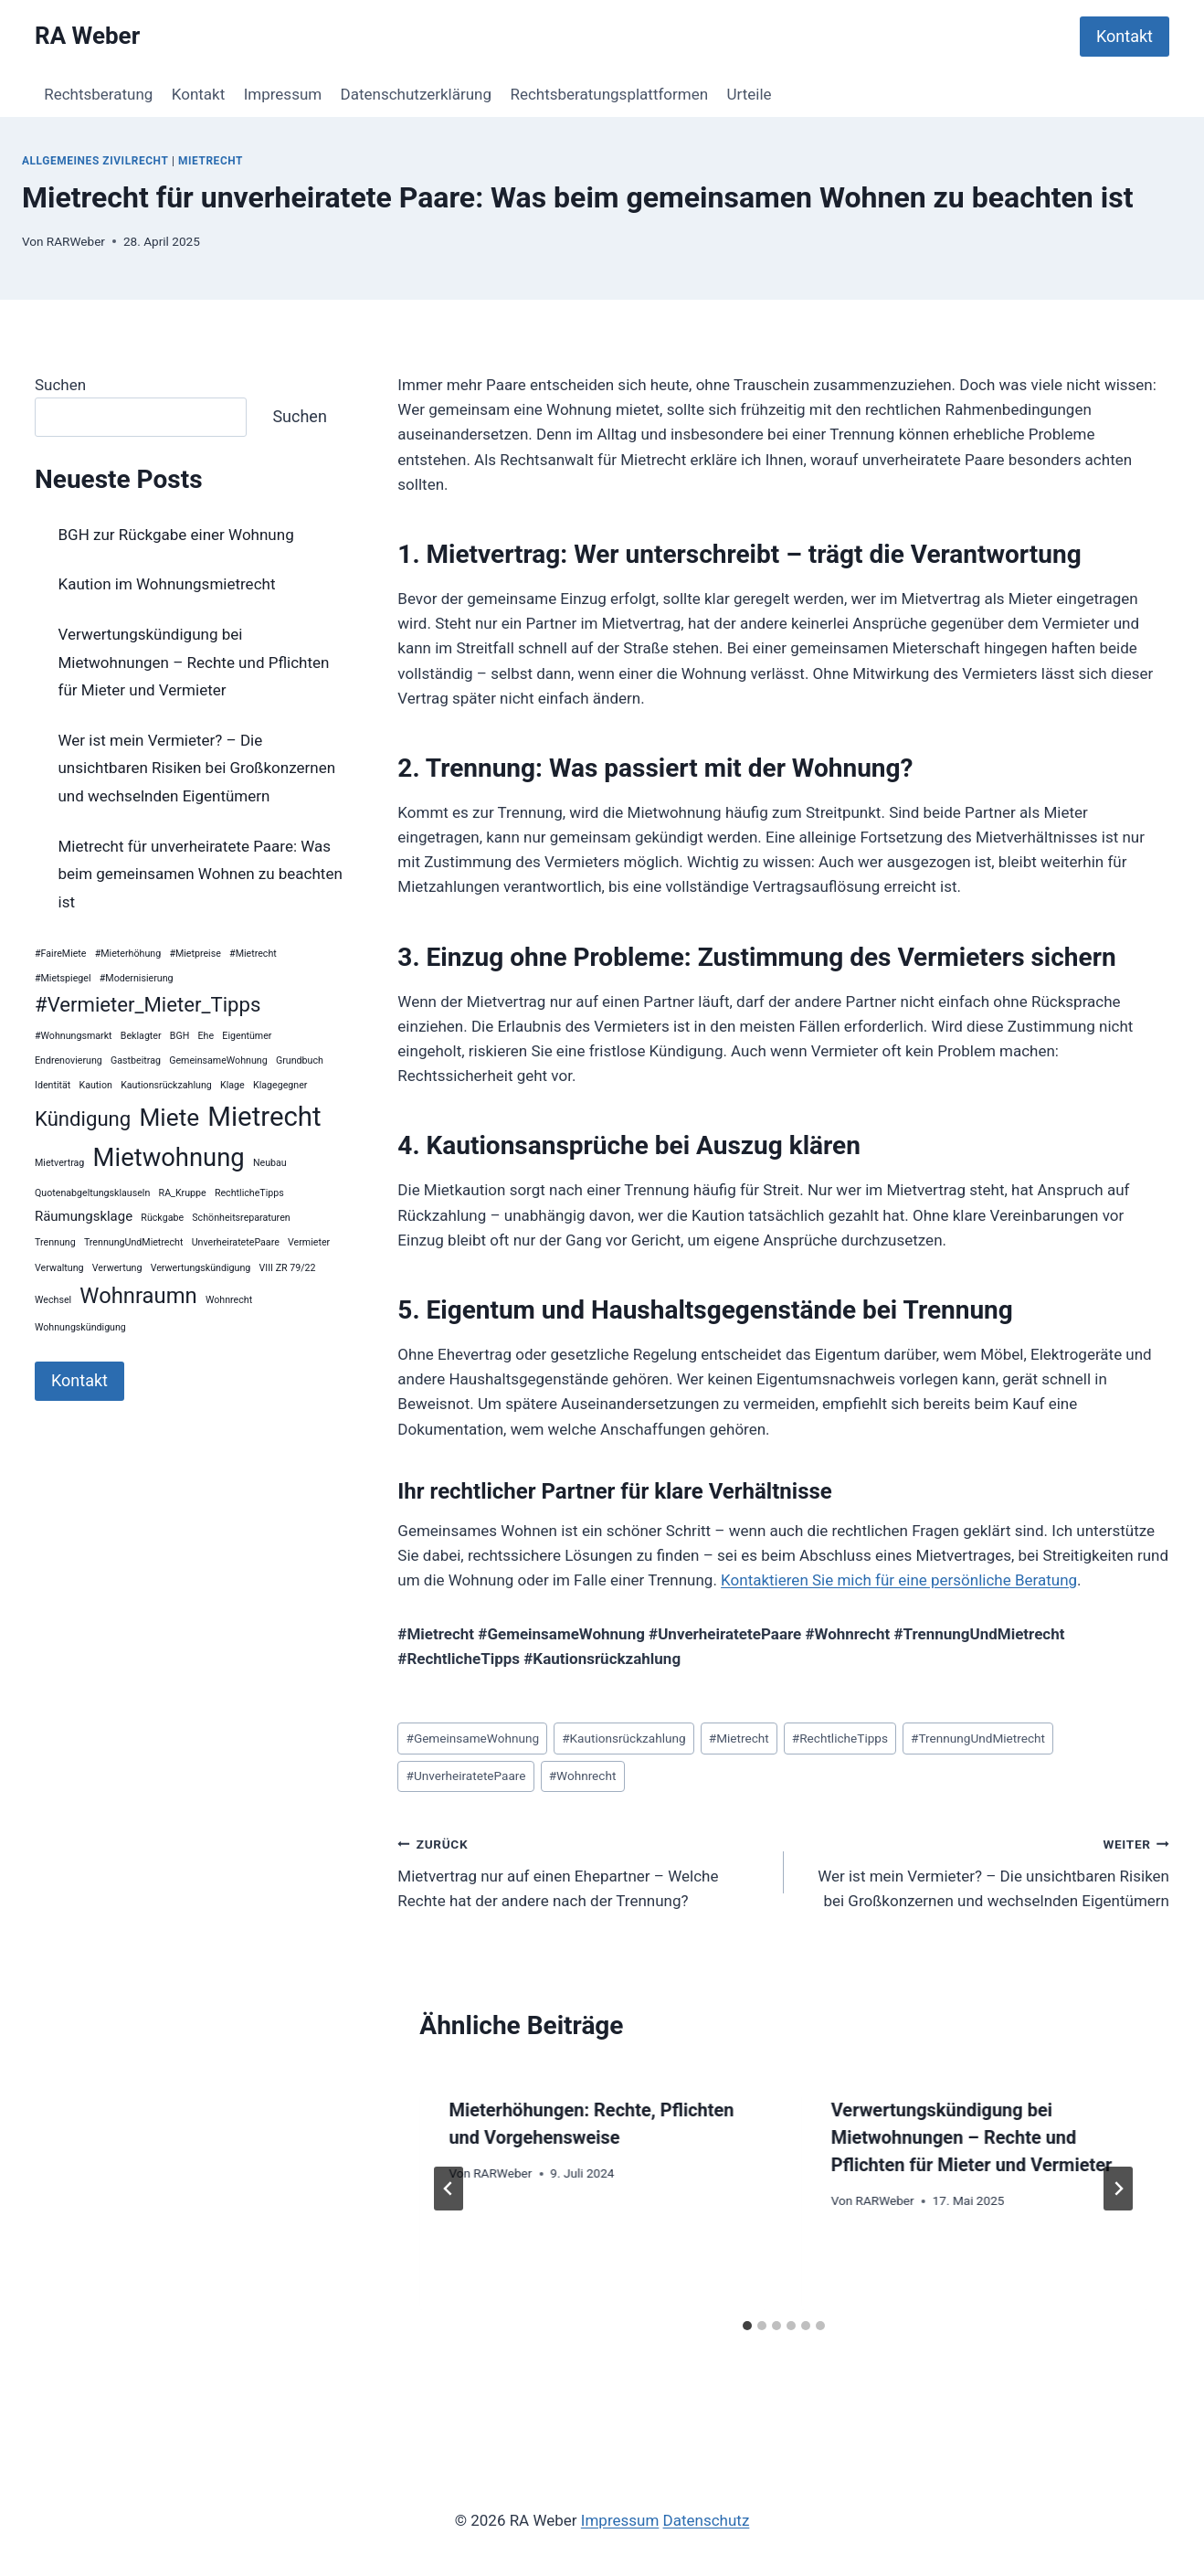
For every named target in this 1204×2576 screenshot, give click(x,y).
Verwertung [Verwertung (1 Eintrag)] (117, 1268)
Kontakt (1124, 36)
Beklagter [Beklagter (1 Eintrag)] (141, 1036)
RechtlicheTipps (840, 1738)
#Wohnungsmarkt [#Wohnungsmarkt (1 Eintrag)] (73, 1036)
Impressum (283, 94)
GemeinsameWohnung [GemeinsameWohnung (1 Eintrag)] (218, 1060)
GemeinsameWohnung (473, 1738)
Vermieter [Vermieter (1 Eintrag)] (309, 1242)
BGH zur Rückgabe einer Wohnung (176, 534)
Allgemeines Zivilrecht (95, 160)
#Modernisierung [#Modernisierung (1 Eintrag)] (137, 978)
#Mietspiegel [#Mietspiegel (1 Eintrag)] (63, 978)
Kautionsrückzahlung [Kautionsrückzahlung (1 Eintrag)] (166, 1085)
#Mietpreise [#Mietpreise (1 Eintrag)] (194, 953)
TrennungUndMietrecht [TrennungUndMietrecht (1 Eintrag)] (134, 1242)
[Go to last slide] (448, 2188)
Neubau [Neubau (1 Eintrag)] (270, 1163)
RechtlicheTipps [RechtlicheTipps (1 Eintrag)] (249, 1193)
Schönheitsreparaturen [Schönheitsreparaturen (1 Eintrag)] (241, 1218)
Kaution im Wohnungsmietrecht (167, 584)
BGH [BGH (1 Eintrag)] (180, 1036)
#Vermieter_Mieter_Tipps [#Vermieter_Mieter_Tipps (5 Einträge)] (147, 1004)
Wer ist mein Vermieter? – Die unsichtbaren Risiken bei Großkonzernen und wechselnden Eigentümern (984, 1870)
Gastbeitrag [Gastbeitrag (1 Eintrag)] (136, 1060)
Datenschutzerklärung (416, 94)
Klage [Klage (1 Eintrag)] (232, 1085)
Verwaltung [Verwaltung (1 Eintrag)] (59, 1268)
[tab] (747, 2325)
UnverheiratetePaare (466, 1775)
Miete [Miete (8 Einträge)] (169, 1117)
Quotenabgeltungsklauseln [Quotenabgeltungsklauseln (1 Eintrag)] (92, 1193)
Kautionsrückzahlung (624, 1738)
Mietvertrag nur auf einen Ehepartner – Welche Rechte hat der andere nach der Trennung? (582, 1870)
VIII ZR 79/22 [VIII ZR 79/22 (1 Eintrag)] (287, 1268)
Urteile (749, 94)
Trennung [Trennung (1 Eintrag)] (55, 1242)
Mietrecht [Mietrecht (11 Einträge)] (264, 1116)
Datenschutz (706, 2520)
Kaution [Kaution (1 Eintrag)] (95, 1085)
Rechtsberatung (98, 94)
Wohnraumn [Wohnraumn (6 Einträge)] (137, 1296)
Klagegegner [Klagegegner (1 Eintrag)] (280, 1085)
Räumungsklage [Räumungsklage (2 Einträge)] (83, 1216)
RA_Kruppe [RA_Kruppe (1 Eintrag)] (182, 1193)
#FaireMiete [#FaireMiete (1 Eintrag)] (61, 953)
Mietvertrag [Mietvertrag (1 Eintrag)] (59, 1163)
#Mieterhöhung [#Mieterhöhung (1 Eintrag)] (128, 953)
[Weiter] (1118, 2188)
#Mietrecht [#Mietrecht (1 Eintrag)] (253, 953)
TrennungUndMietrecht (978, 1738)
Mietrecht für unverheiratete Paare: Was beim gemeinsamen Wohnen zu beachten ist (200, 874)
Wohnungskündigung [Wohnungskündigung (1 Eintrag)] (80, 1327)
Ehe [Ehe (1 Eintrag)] (206, 1036)
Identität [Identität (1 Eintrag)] (52, 1085)
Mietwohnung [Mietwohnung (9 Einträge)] (169, 1157)
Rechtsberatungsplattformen (609, 94)
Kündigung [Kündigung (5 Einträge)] (83, 1118)
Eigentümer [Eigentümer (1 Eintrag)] (246, 1036)
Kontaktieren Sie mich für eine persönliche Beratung (899, 1580)
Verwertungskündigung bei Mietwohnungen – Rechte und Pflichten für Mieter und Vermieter (972, 2137)
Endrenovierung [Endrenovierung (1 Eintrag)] (68, 1060)
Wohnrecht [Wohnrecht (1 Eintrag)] (229, 1300)
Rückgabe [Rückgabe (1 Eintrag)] (162, 1218)
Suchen (60, 385)
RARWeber (76, 241)
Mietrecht (210, 160)
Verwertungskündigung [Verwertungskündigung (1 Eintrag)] (201, 1268)
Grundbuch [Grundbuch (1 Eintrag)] (299, 1060)
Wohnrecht (583, 1775)
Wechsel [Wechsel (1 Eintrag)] (53, 1300)
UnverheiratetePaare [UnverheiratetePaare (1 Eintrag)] (236, 1242)
